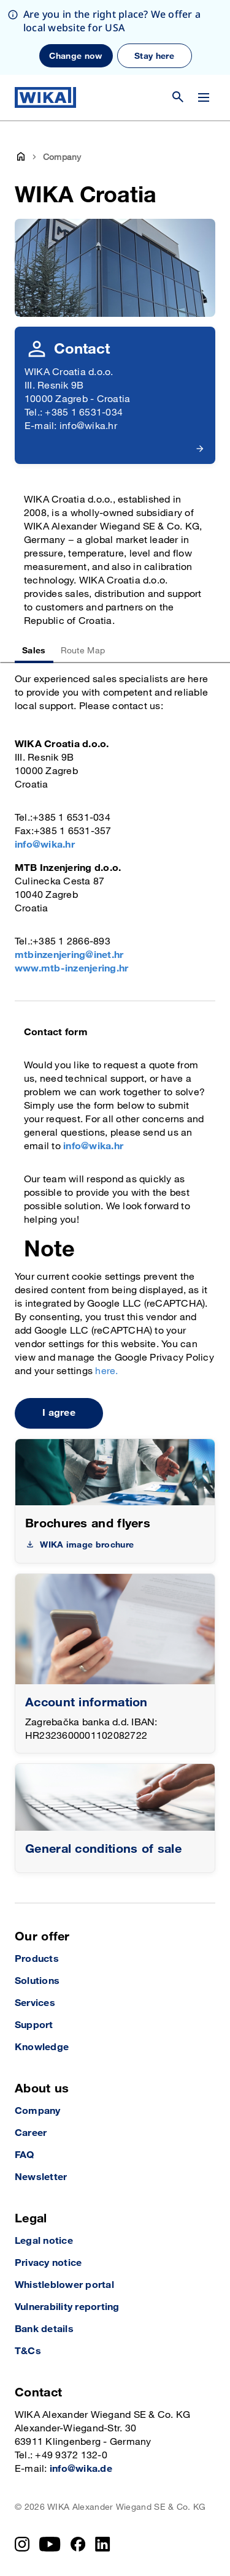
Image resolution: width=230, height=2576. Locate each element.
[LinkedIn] (102, 2544)
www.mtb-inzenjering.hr (71, 969)
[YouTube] (50, 2544)
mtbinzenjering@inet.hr (69, 955)
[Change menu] (203, 97)
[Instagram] (22, 2544)
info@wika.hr (45, 845)
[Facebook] (78, 2544)
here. (106, 1371)
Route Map (83, 650)
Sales (34, 650)
